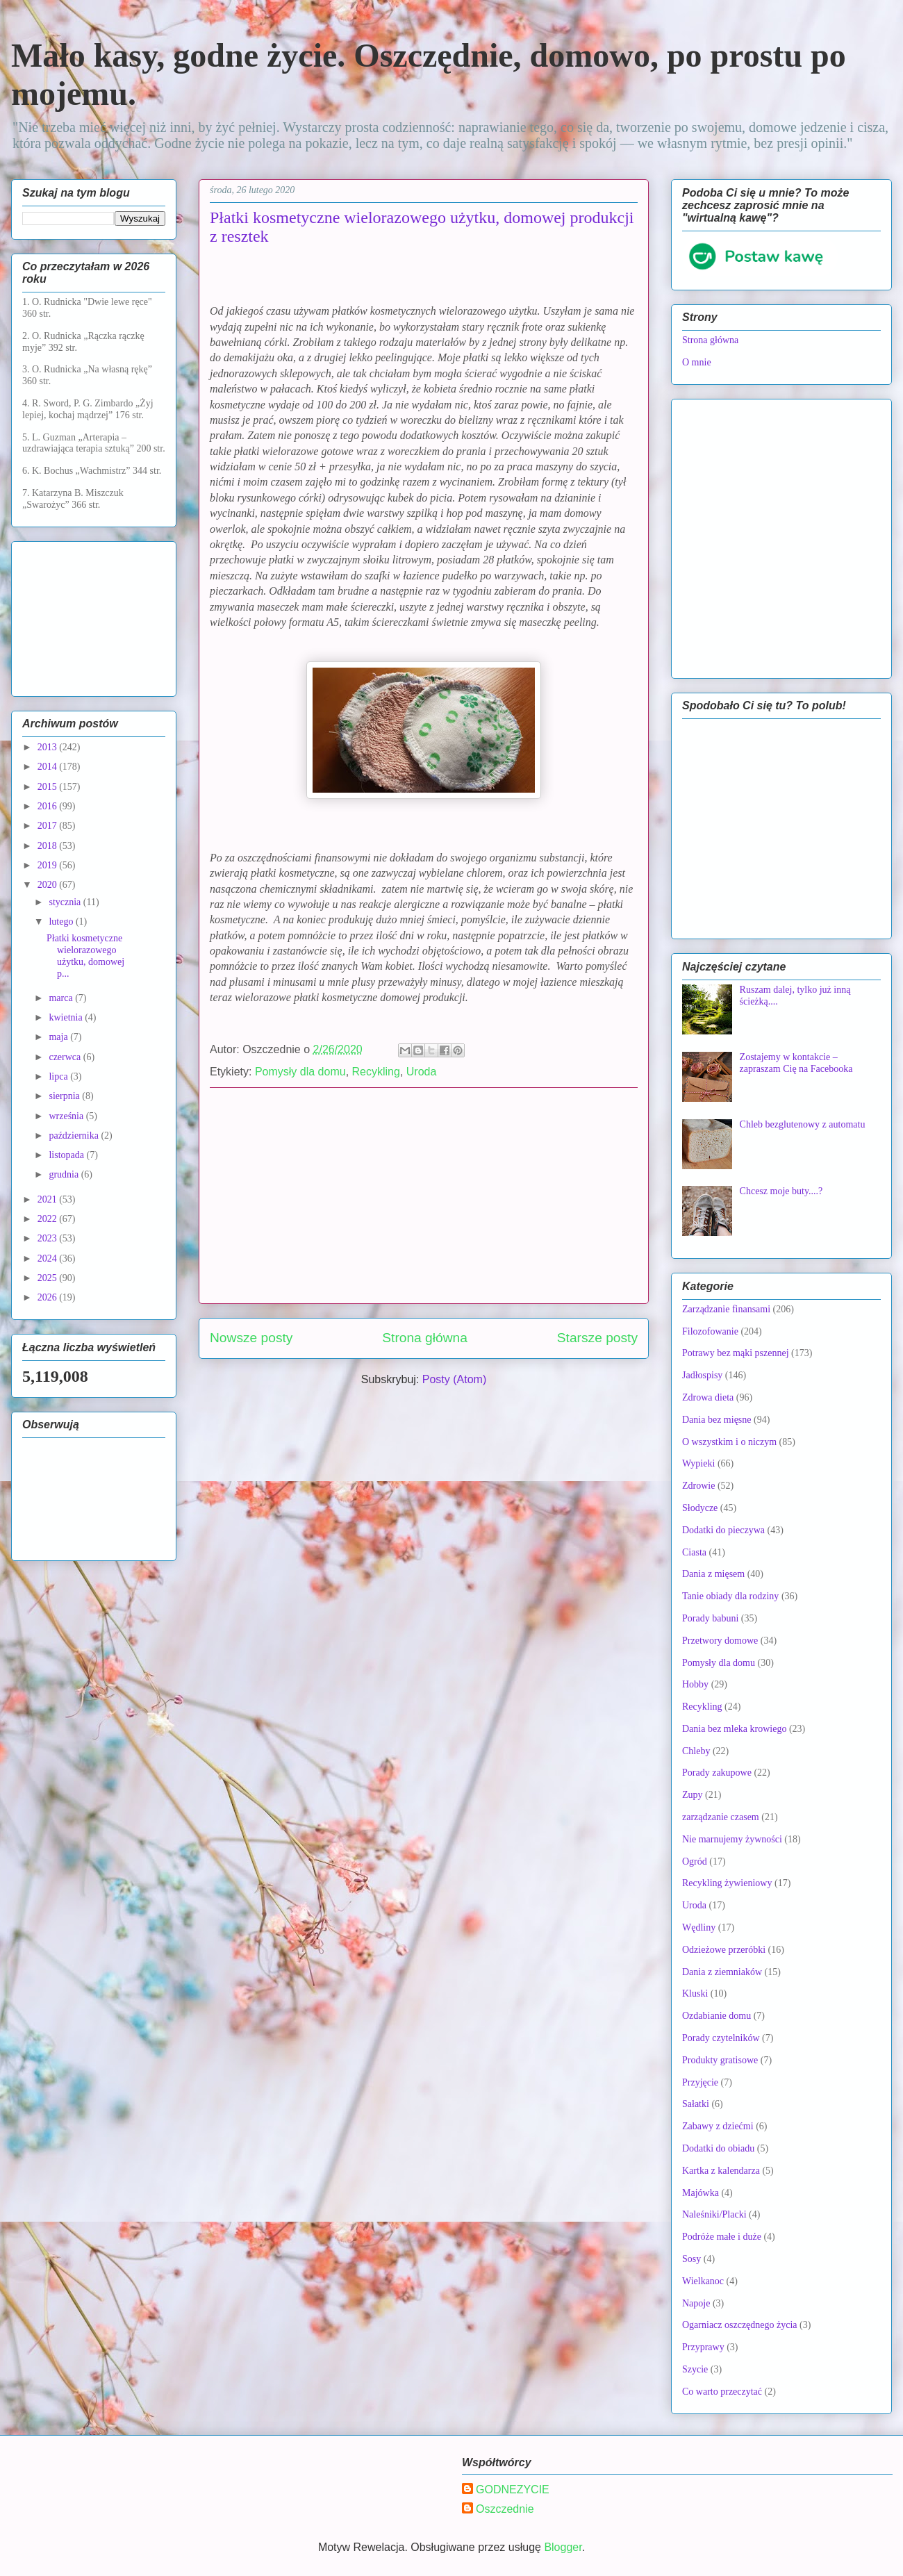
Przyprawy (703, 2347)
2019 (49, 865)
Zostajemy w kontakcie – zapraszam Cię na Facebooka (796, 1063)
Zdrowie (698, 1485)
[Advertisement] (424, 1195)
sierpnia (65, 1096)
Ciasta (694, 1552)
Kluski (695, 1993)
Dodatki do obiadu (718, 2148)
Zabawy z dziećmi (718, 2126)
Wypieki (698, 1463)
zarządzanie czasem (720, 1817)
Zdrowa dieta (708, 1397)
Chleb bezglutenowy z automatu (802, 1124)
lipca (59, 1076)
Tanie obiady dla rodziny (730, 1596)
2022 (49, 1219)
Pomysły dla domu (300, 1072)
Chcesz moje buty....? (781, 1191)
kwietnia (67, 1017)
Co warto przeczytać (722, 2391)
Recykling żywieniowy (727, 1883)
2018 (49, 846)
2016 (49, 806)
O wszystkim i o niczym (729, 1442)
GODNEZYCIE (512, 2489)
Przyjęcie (700, 2082)
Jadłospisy (702, 1375)
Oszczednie (505, 2509)
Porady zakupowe (717, 1772)
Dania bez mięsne (717, 1419)
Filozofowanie (710, 1331)
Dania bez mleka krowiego (734, 1729)
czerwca (66, 1057)
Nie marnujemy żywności (732, 1839)
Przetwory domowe (720, 1640)
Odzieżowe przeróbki (723, 1950)
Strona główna (424, 1337)
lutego (62, 921)
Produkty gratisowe (720, 2060)
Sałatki (695, 2104)
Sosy (691, 2259)
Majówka (700, 2193)
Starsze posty (597, 1337)
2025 (49, 1278)
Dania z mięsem (713, 1574)
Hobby (695, 1684)
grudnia (65, 1174)
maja (59, 1037)
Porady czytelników (721, 2038)
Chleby (696, 1751)
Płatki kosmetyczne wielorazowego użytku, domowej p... (85, 955)
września (67, 1116)
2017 (49, 825)
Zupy (692, 1795)
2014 (49, 766)
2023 (49, 1238)
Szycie (695, 2369)
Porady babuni (710, 1618)
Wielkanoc (703, 2281)
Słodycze (700, 1508)
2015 (49, 787)
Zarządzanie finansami (726, 1309)
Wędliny (698, 1927)
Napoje (696, 2303)
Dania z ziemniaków (722, 1972)
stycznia (66, 902)
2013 (49, 747)
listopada (67, 1155)
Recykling (376, 1072)
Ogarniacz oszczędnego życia (739, 2325)
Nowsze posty (251, 1337)
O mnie (696, 362)
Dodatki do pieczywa (723, 1530)
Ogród (694, 1861)
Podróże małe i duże (721, 2236)
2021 (49, 1199)
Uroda (421, 1072)
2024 (49, 1258)
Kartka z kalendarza (721, 2170)
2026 (49, 1297)
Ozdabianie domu (716, 2016)
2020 (49, 885)
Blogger (562, 2547)
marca (62, 998)
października (75, 1135)
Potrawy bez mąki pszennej (735, 1353)
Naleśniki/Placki (714, 2214)
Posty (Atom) (454, 1379)
